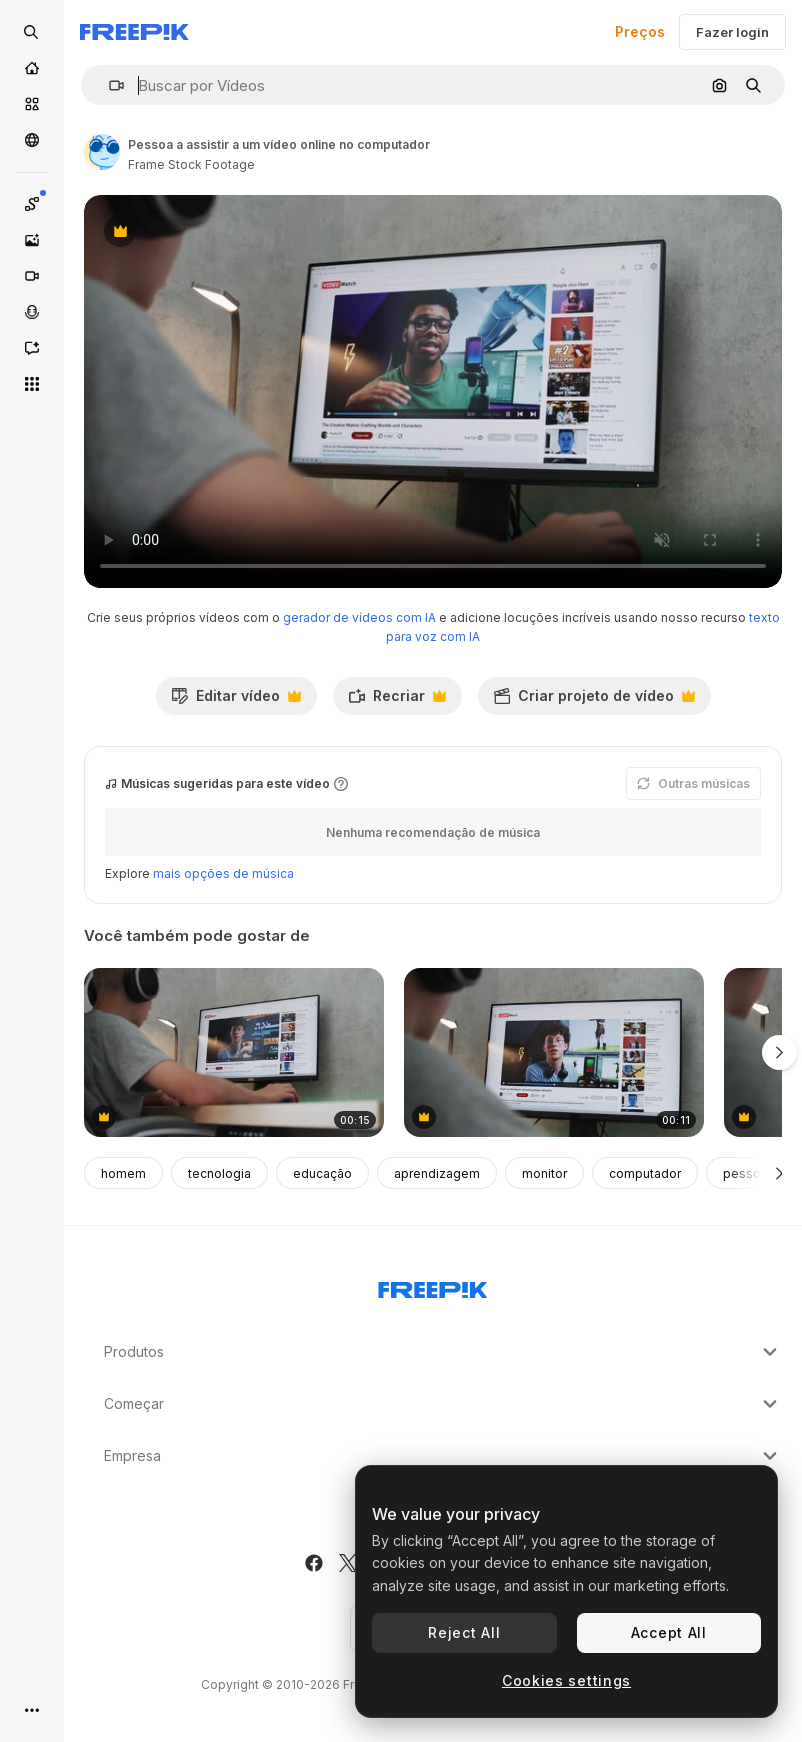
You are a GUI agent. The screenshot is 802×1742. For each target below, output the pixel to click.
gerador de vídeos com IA (359, 617)
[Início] (32, 68)
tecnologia (219, 1173)
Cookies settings (566, 1680)
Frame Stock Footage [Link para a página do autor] (191, 164)
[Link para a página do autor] (102, 152)
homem (123, 1173)
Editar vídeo (236, 701)
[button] (108, 85)
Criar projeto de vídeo (594, 701)
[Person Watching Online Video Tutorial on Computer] (554, 1052)
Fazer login (732, 32)
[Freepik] (134, 32)
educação (322, 1173)
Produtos (443, 1352)
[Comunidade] (32, 140)
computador (645, 1173)
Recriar (397, 701)
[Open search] (32, 32)
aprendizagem (437, 1173)
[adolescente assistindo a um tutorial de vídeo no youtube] (234, 1052)
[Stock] (32, 104)
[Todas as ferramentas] (32, 384)
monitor (544, 1173)
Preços (640, 31)
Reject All (464, 1632)
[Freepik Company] (433, 1286)
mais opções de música (223, 873)
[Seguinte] (779, 1173)
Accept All (669, 1632)
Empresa (443, 1456)
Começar (443, 1404)
